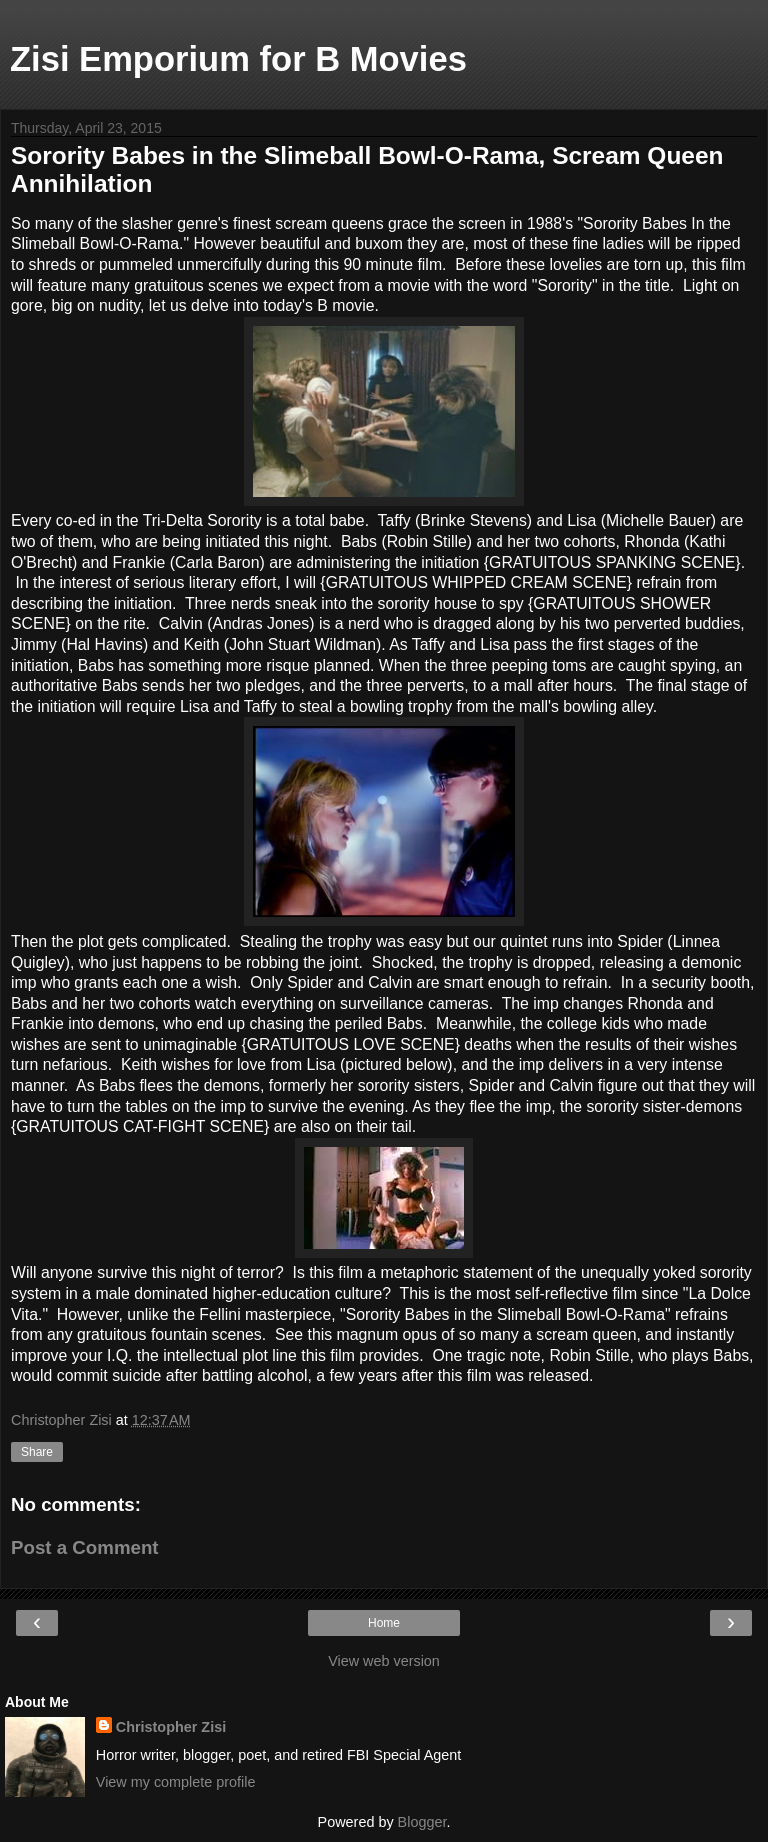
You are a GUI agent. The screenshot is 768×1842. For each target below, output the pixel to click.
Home (384, 1623)
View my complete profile (176, 1782)
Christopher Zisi (171, 1727)
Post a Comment (85, 1547)
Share (37, 1452)
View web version (384, 1661)
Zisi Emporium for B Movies (238, 59)
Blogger (422, 1822)
